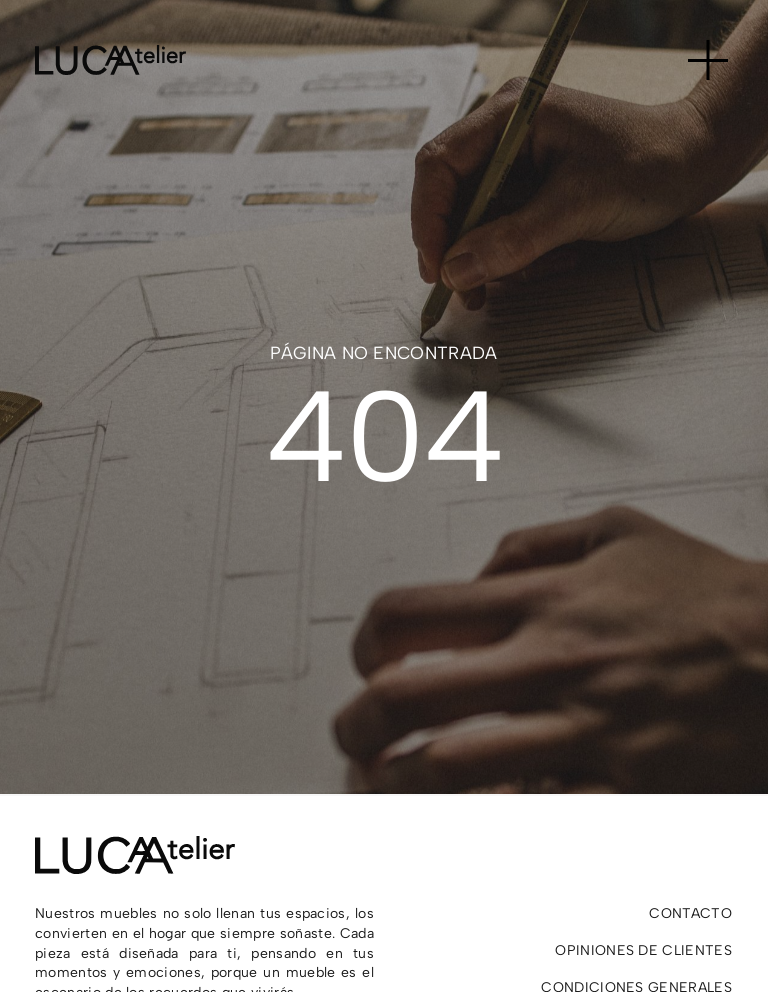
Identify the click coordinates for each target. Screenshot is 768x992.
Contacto (690, 913)
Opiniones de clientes (643, 950)
